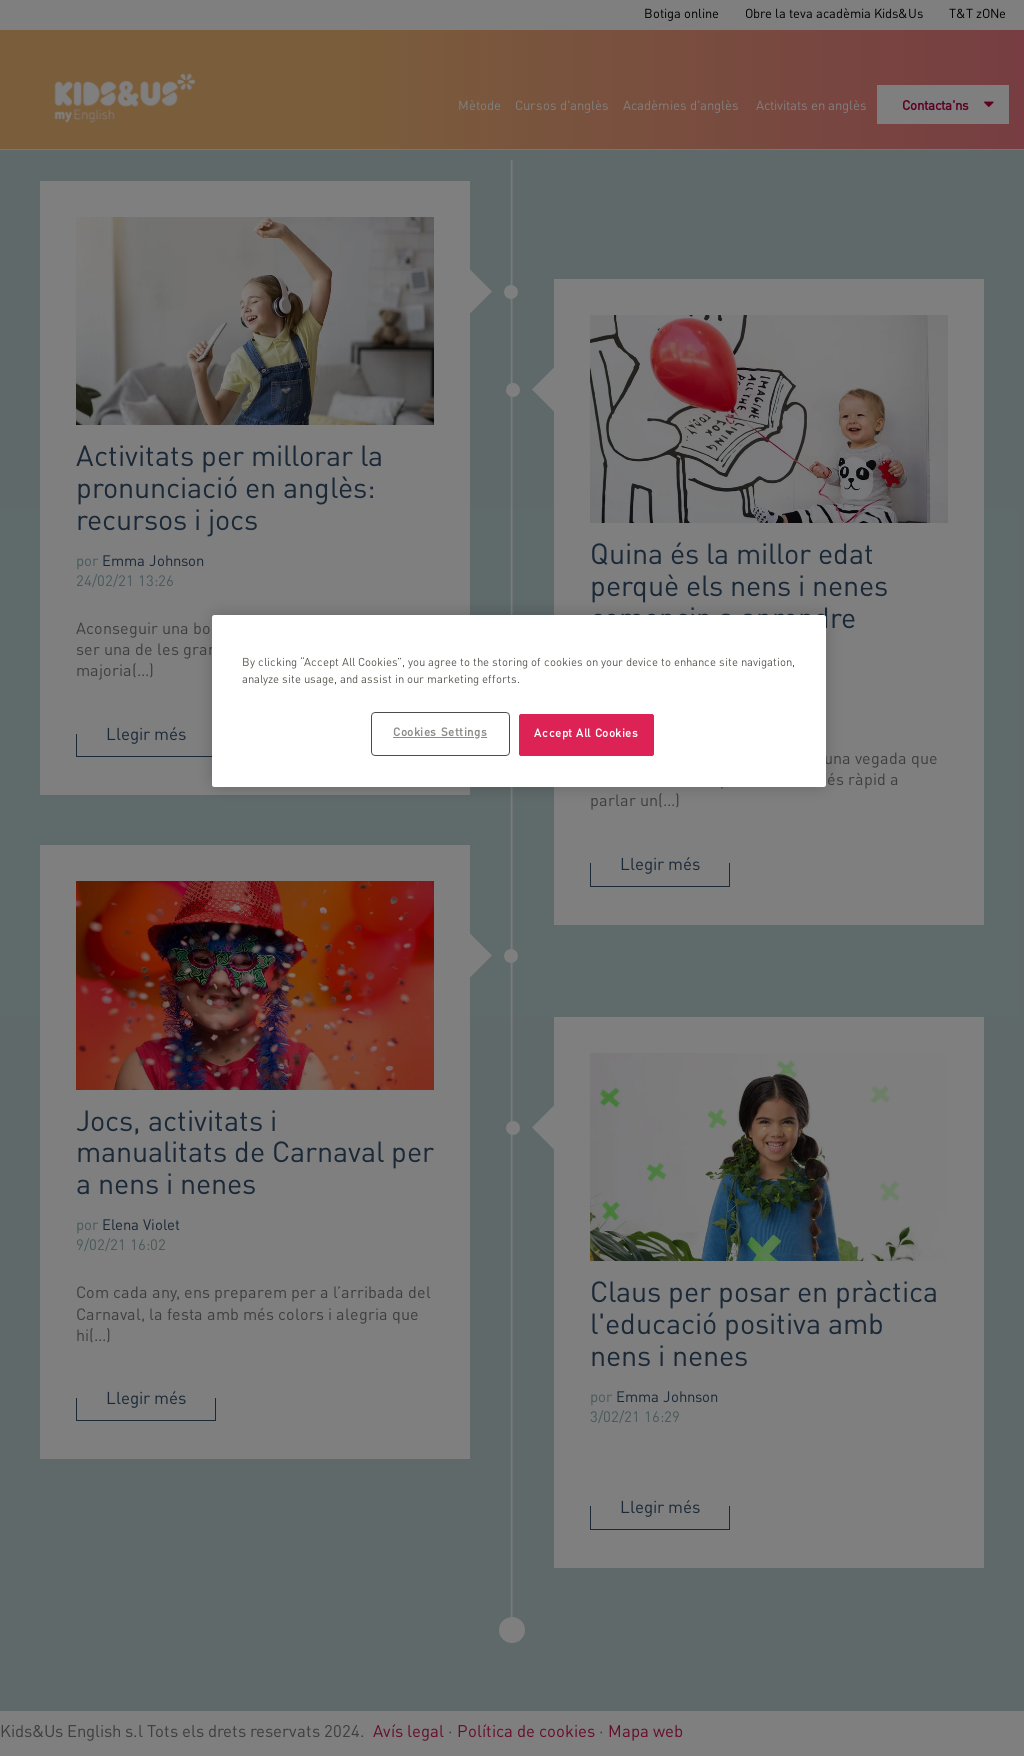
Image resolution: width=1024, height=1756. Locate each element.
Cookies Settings (440, 733)
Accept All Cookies (586, 734)
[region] (519, 701)
